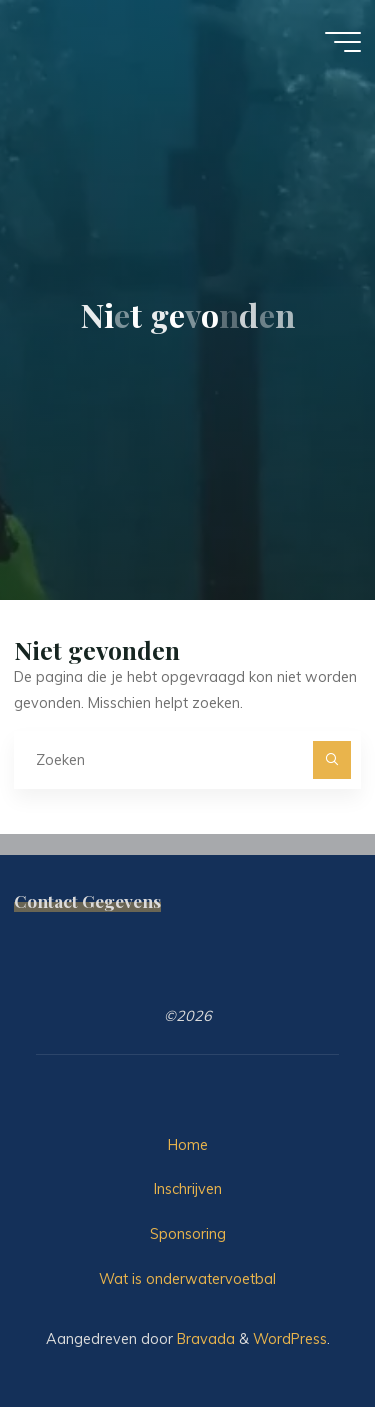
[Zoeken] (331, 759)
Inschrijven (188, 1189)
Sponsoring (188, 1234)
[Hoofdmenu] (343, 42)
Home (188, 1145)
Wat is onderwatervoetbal (187, 1279)
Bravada (204, 1339)
